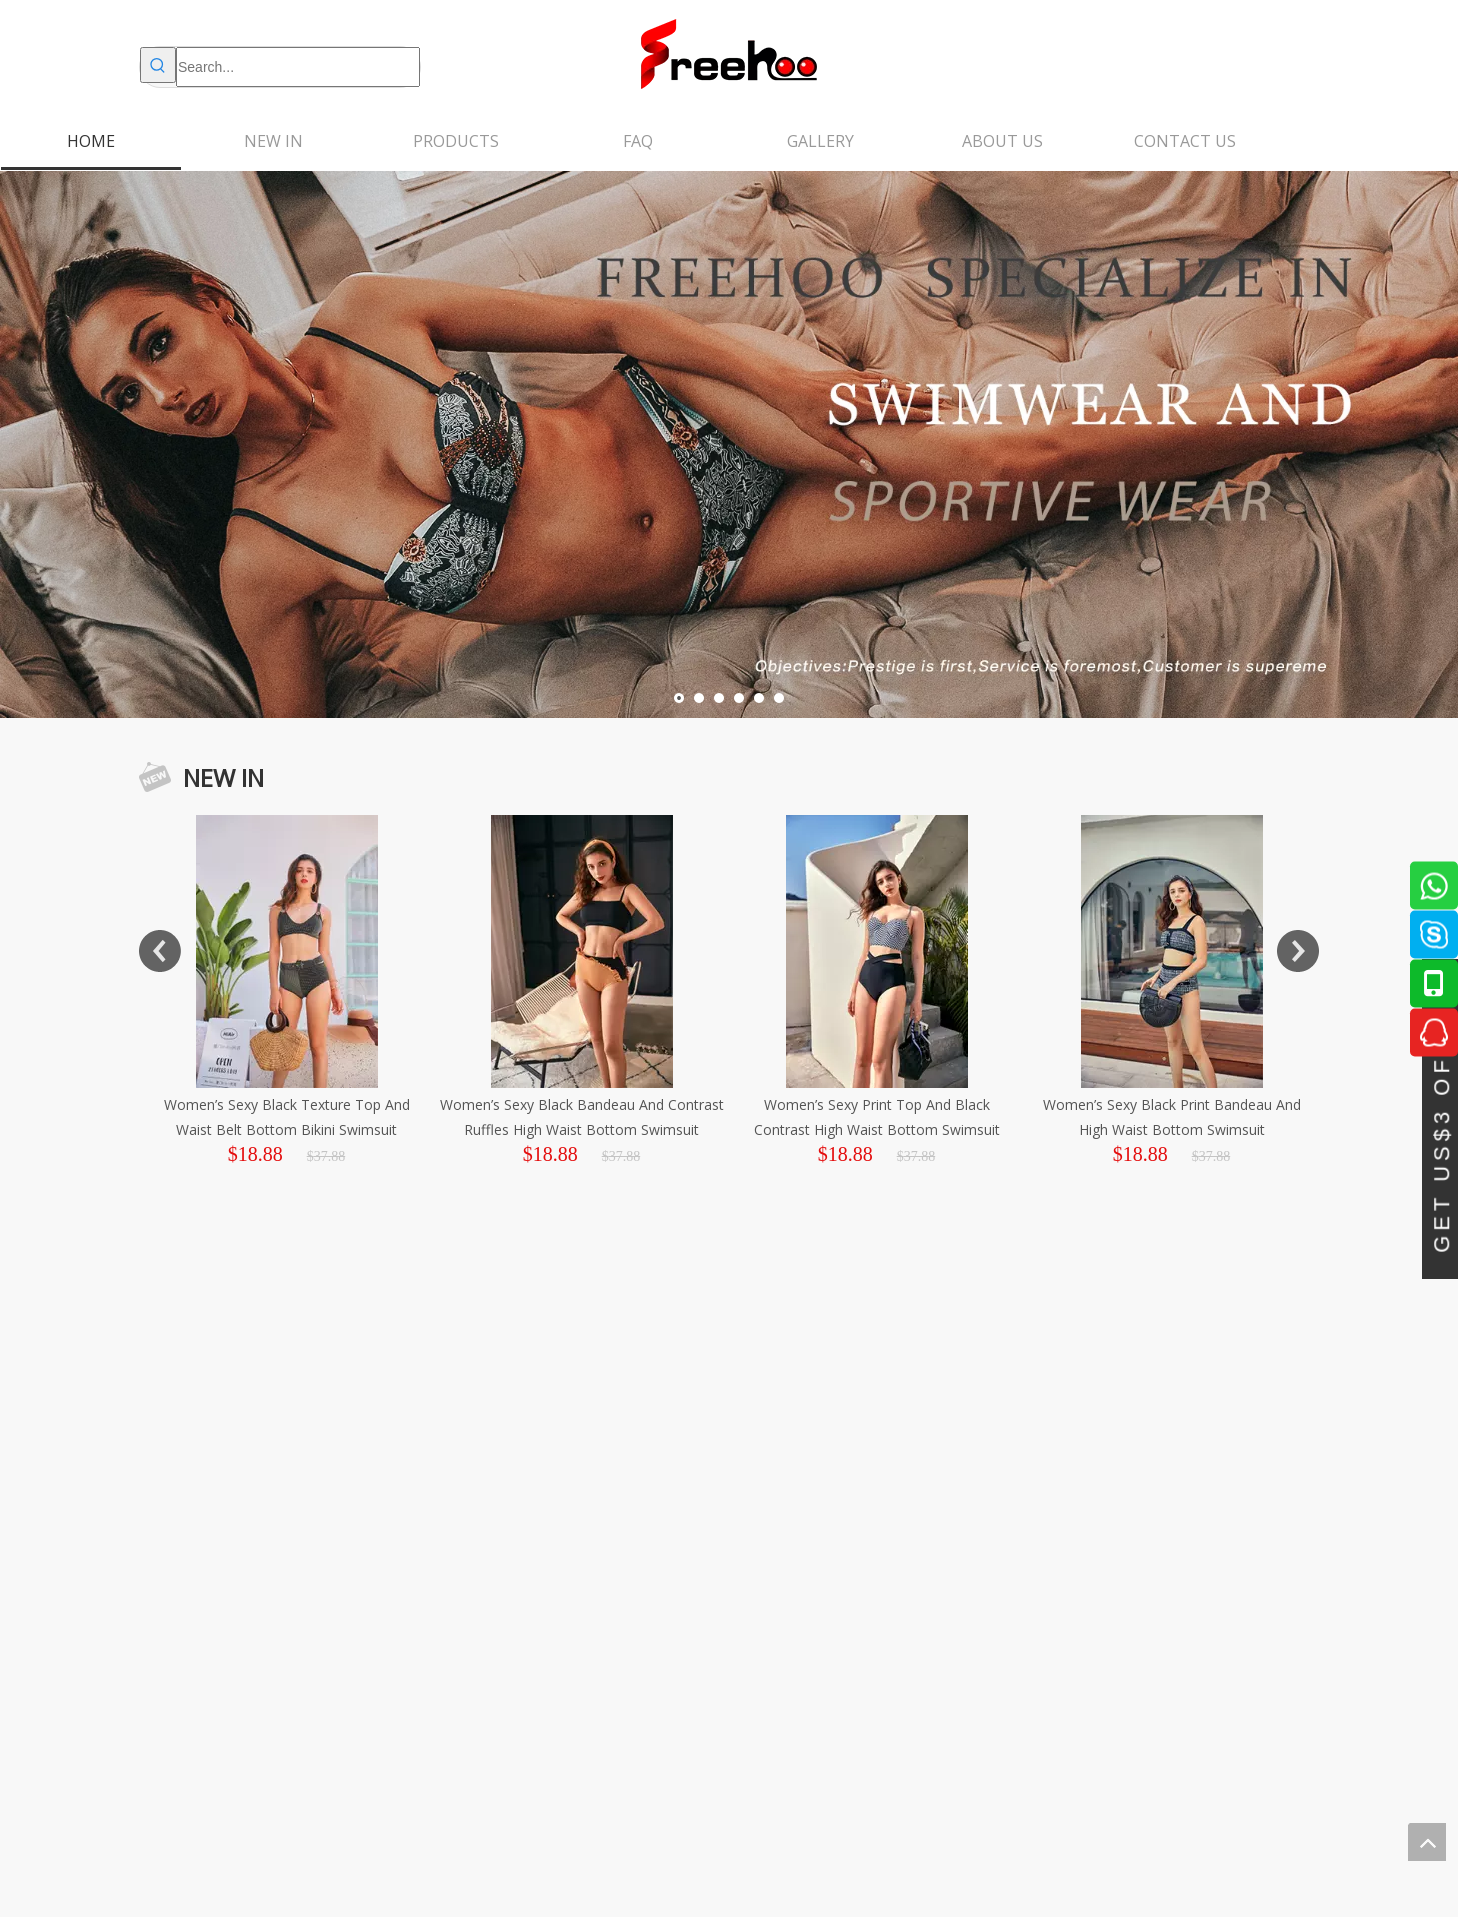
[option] (380, 991)
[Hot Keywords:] (158, 65)
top (1427, 1842)
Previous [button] (160, 951)
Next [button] (1298, 951)
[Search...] (298, 67)
